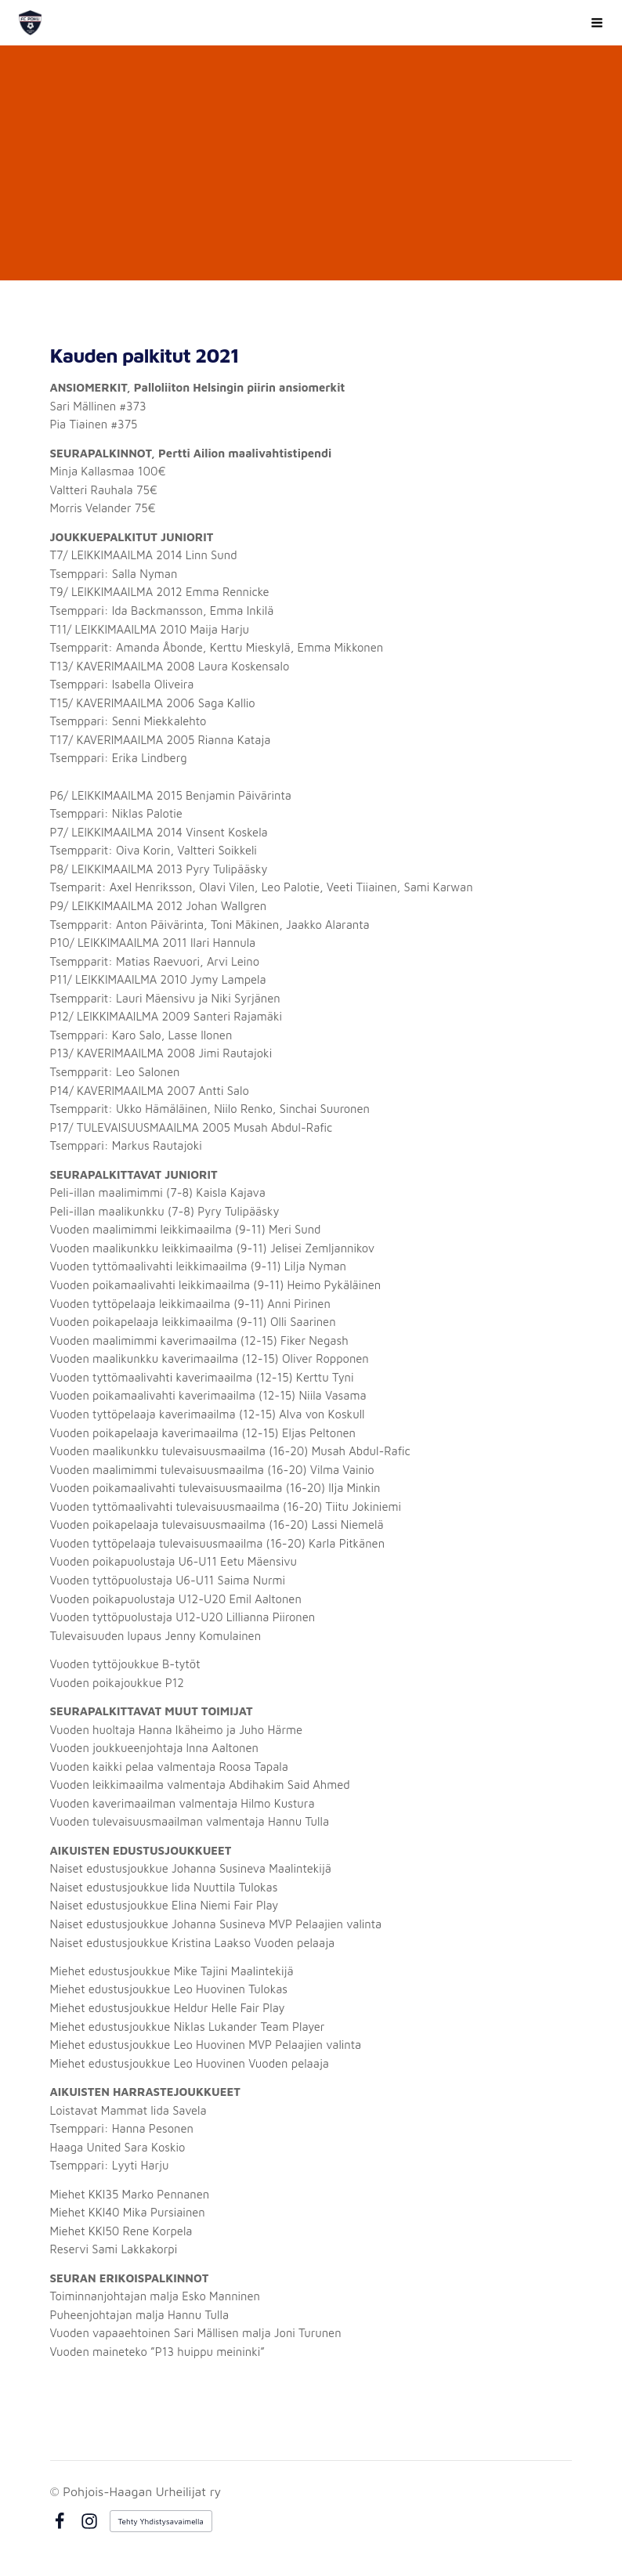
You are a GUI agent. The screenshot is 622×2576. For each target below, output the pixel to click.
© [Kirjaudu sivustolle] (56, 2491)
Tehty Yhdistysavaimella (161, 2521)
